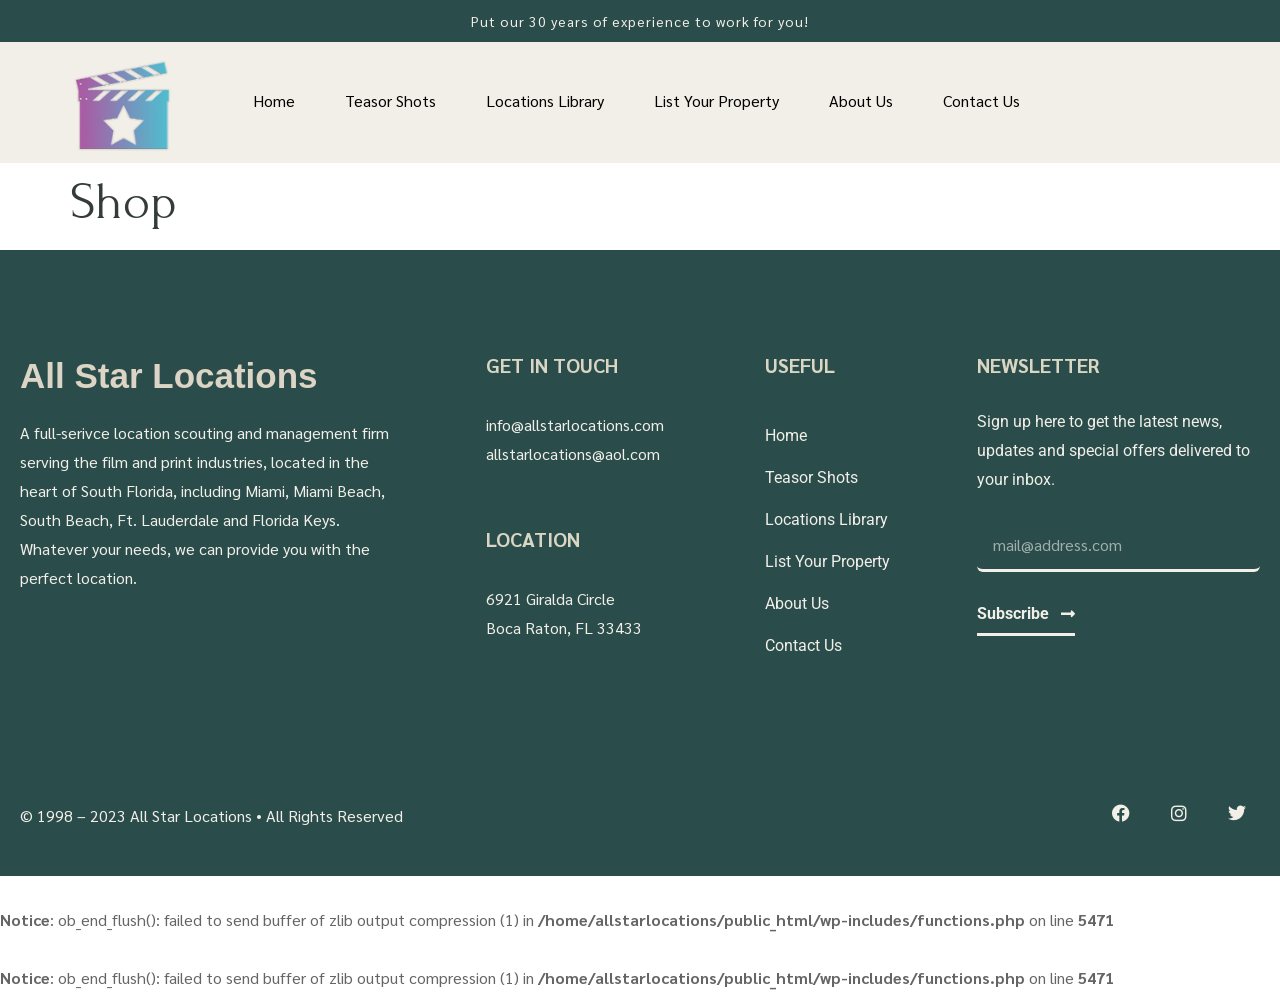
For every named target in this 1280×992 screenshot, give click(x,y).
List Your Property (716, 100)
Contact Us (981, 100)
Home (274, 100)
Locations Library (545, 100)
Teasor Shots (390, 100)
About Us (861, 100)
